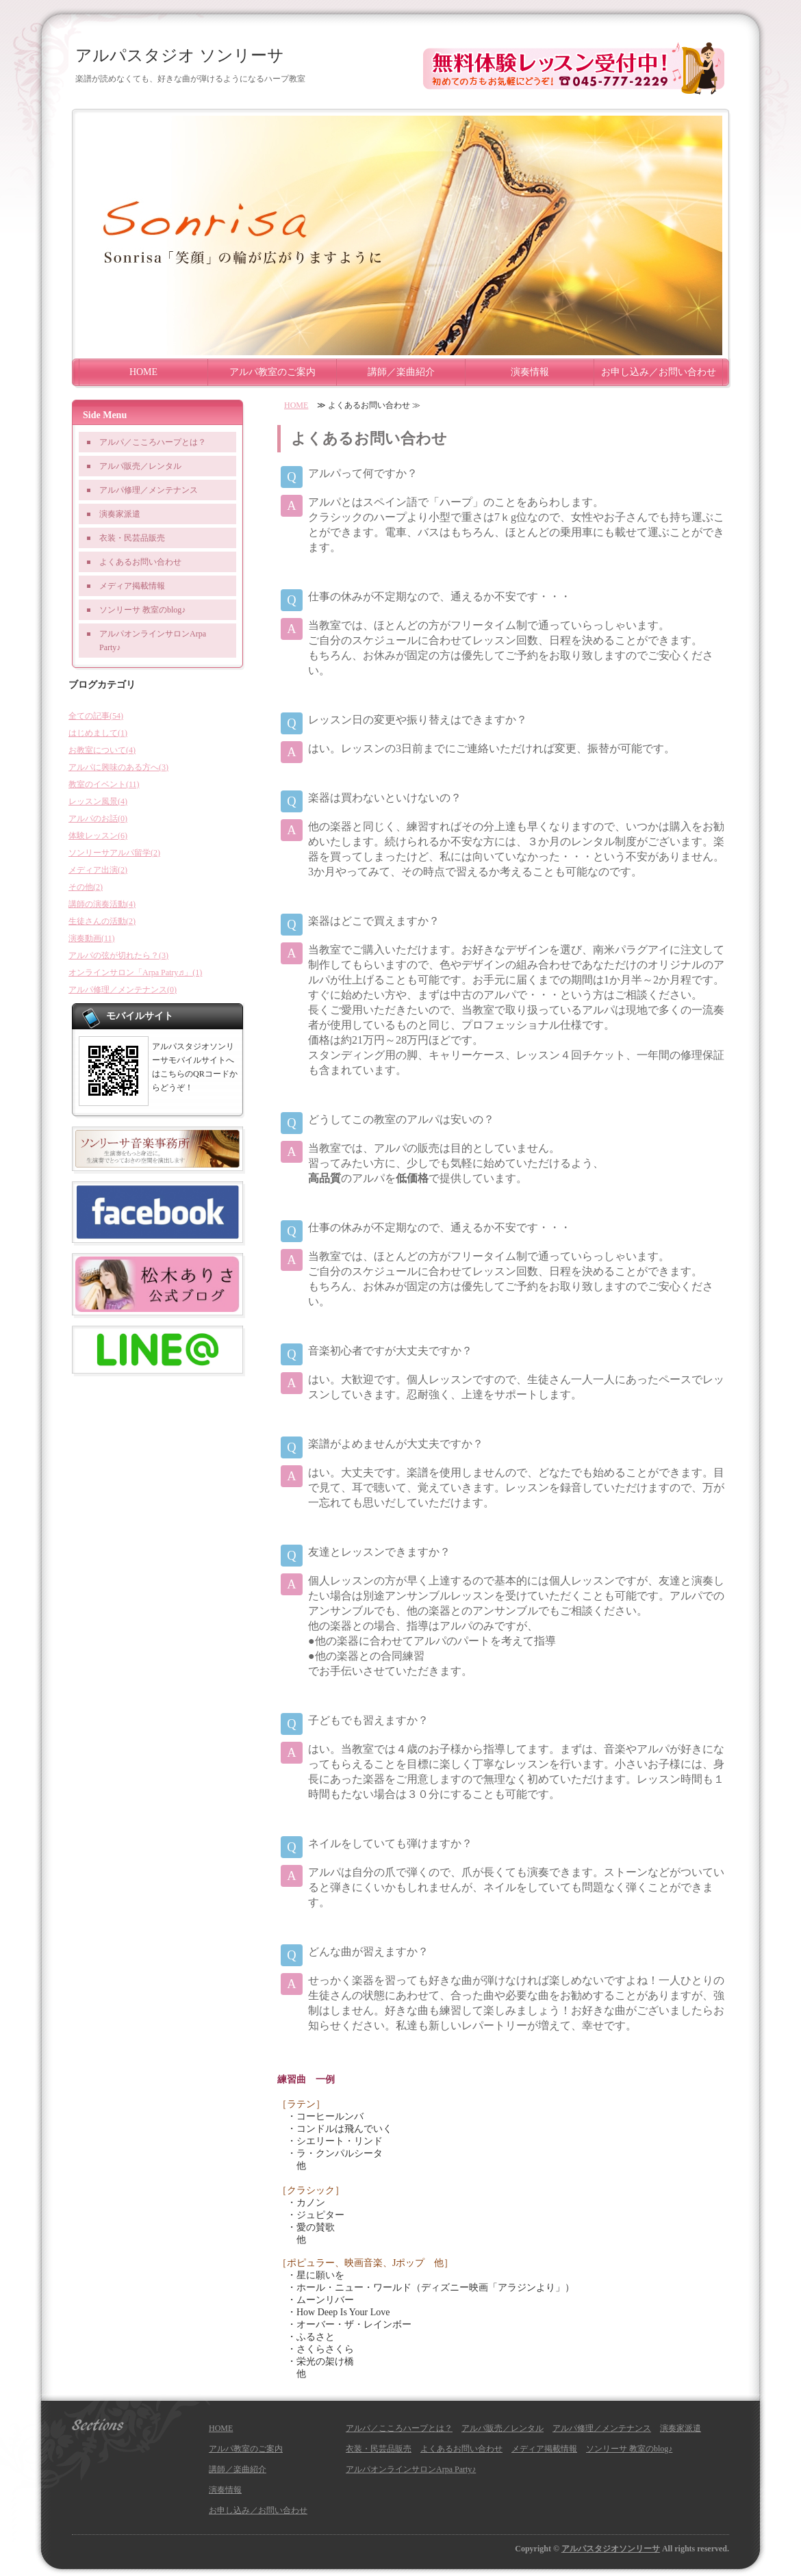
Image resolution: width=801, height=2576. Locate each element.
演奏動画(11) (91, 938)
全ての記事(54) (95, 716)
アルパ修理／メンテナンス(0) (122, 989)
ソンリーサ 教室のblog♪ (142, 610)
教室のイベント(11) (104, 784)
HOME (143, 372)
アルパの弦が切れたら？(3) (118, 955)
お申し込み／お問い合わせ (658, 372)
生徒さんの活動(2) (102, 921)
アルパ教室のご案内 (272, 372)
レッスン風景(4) (97, 801)
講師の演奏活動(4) (102, 904)
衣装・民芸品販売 (132, 538)
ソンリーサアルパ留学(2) (114, 853)
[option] (400, 235)
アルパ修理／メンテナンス (148, 490)
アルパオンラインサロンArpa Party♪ (152, 640)
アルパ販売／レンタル (140, 466)
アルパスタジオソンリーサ (610, 2548)
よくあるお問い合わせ (140, 562)
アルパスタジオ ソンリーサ (179, 55)
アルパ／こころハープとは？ (152, 442)
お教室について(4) (102, 750)
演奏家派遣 (119, 514)
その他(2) (85, 887)
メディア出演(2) (97, 870)
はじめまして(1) (97, 733)
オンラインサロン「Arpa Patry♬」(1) (135, 972)
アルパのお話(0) (97, 818)
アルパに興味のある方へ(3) (118, 767)
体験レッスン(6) (97, 835)
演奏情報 (530, 372)
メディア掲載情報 (132, 586)
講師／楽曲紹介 (401, 372)
